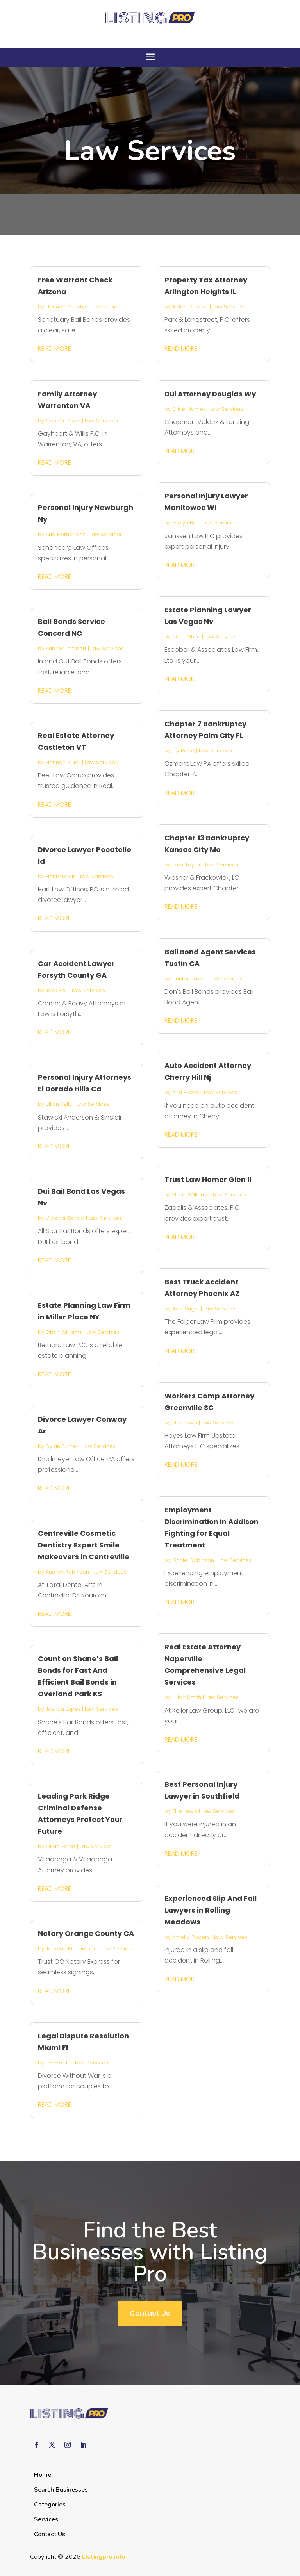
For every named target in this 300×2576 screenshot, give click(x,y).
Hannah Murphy (66, 306)
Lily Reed (183, 750)
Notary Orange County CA (86, 1933)
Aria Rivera (186, 1092)
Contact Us (150, 2313)
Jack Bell (57, 990)
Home (42, 2475)
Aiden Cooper (190, 306)
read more (54, 348)
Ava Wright (185, 1308)
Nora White (186, 636)
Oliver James (189, 409)
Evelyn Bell (185, 522)
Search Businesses (61, 2489)
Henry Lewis (61, 876)
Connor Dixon (63, 420)
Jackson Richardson (71, 1948)
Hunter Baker (188, 978)
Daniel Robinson (193, 1560)
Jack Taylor (186, 864)
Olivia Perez (60, 1846)
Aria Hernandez (65, 534)
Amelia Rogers (191, 1937)
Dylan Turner (62, 1446)
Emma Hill (58, 2062)
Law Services (106, 306)
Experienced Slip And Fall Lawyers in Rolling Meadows (210, 1910)
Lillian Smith (186, 1697)
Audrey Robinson (67, 1572)
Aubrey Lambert (66, 648)
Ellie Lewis (184, 1422)
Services (46, 2519)
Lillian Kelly (59, 1104)
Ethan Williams (64, 1332)
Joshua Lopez (63, 1709)
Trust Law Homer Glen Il (207, 1179)
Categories (50, 2504)
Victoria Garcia (65, 1218)
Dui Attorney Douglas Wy (210, 394)
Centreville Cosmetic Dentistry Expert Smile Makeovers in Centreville (83, 1545)
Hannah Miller (63, 762)
